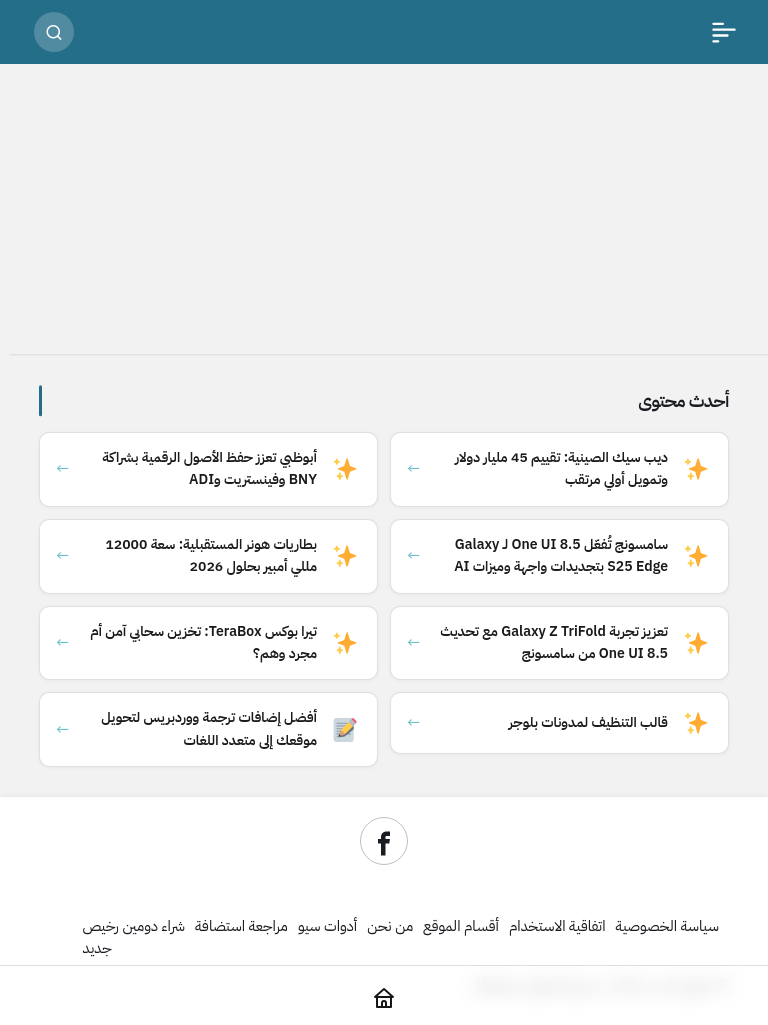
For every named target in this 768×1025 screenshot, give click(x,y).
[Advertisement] (384, 214)
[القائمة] (724, 32)
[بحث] (54, 32)
